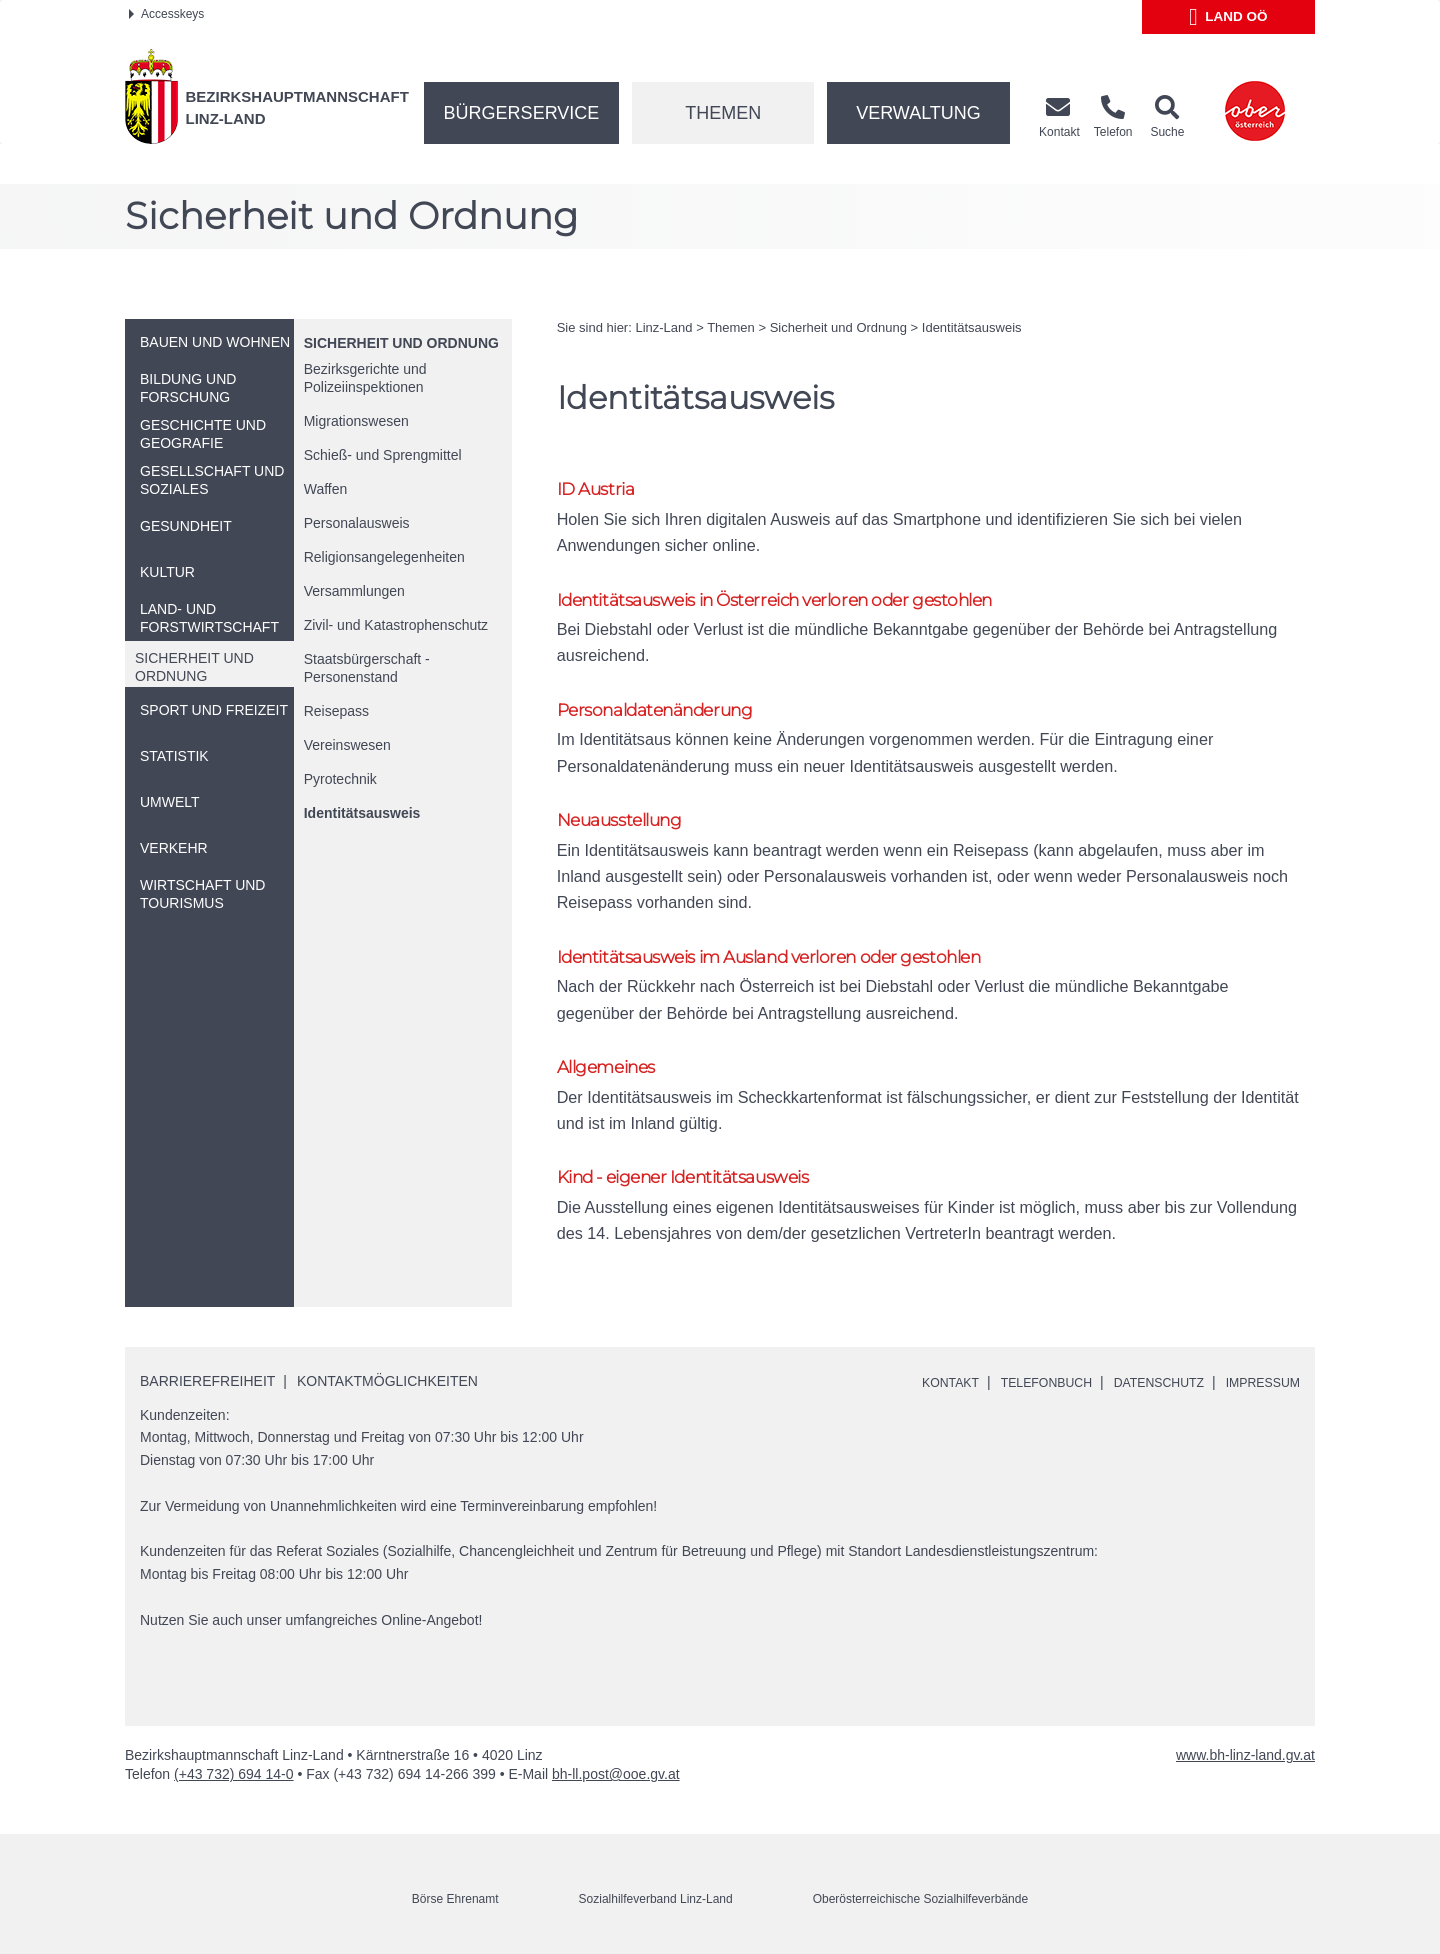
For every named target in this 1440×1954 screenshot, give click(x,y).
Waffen (326, 489)
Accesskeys (166, 14)
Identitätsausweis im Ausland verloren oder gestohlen (799, 943)
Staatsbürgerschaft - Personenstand (367, 668)
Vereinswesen (347, 745)
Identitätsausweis (362, 813)
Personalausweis (357, 523)
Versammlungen (354, 591)
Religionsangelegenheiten (384, 557)
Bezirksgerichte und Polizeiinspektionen (365, 378)
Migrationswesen (356, 421)
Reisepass (336, 711)
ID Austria (601, 489)
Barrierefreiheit (207, 1376)
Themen (723, 113)
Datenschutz (1141, 1378)
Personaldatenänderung (668, 716)
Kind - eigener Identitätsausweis (701, 1170)
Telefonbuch (1016, 1378)
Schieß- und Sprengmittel (383, 455)
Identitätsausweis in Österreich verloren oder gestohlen (805, 603)
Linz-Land (663, 327)
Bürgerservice (522, 113)
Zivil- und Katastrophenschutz (396, 625)
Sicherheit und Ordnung (401, 343)
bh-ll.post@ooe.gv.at (616, 1770)
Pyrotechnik (340, 779)
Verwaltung (918, 113)
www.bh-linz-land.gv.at (1245, 1751)
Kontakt (910, 1378)
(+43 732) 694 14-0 (233, 1770)
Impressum (1257, 1378)
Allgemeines (612, 1057)
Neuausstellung (628, 830)
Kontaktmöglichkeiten (387, 1376)
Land (1228, 17)
